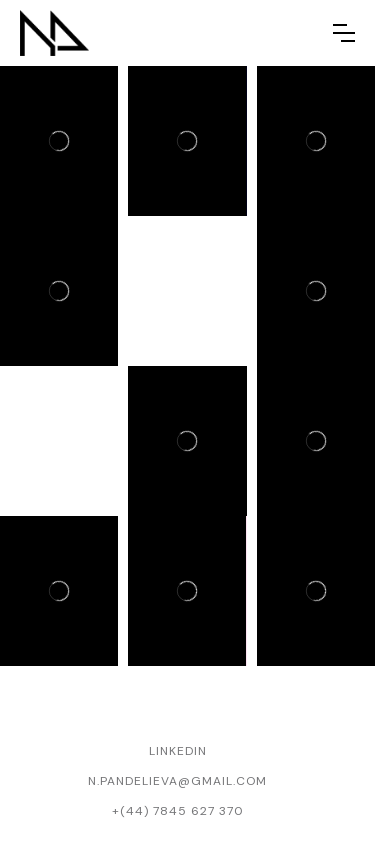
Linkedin (178, 751)
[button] (344, 33)
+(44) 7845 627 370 (178, 811)
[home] (54, 33)
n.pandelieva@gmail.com (177, 781)
